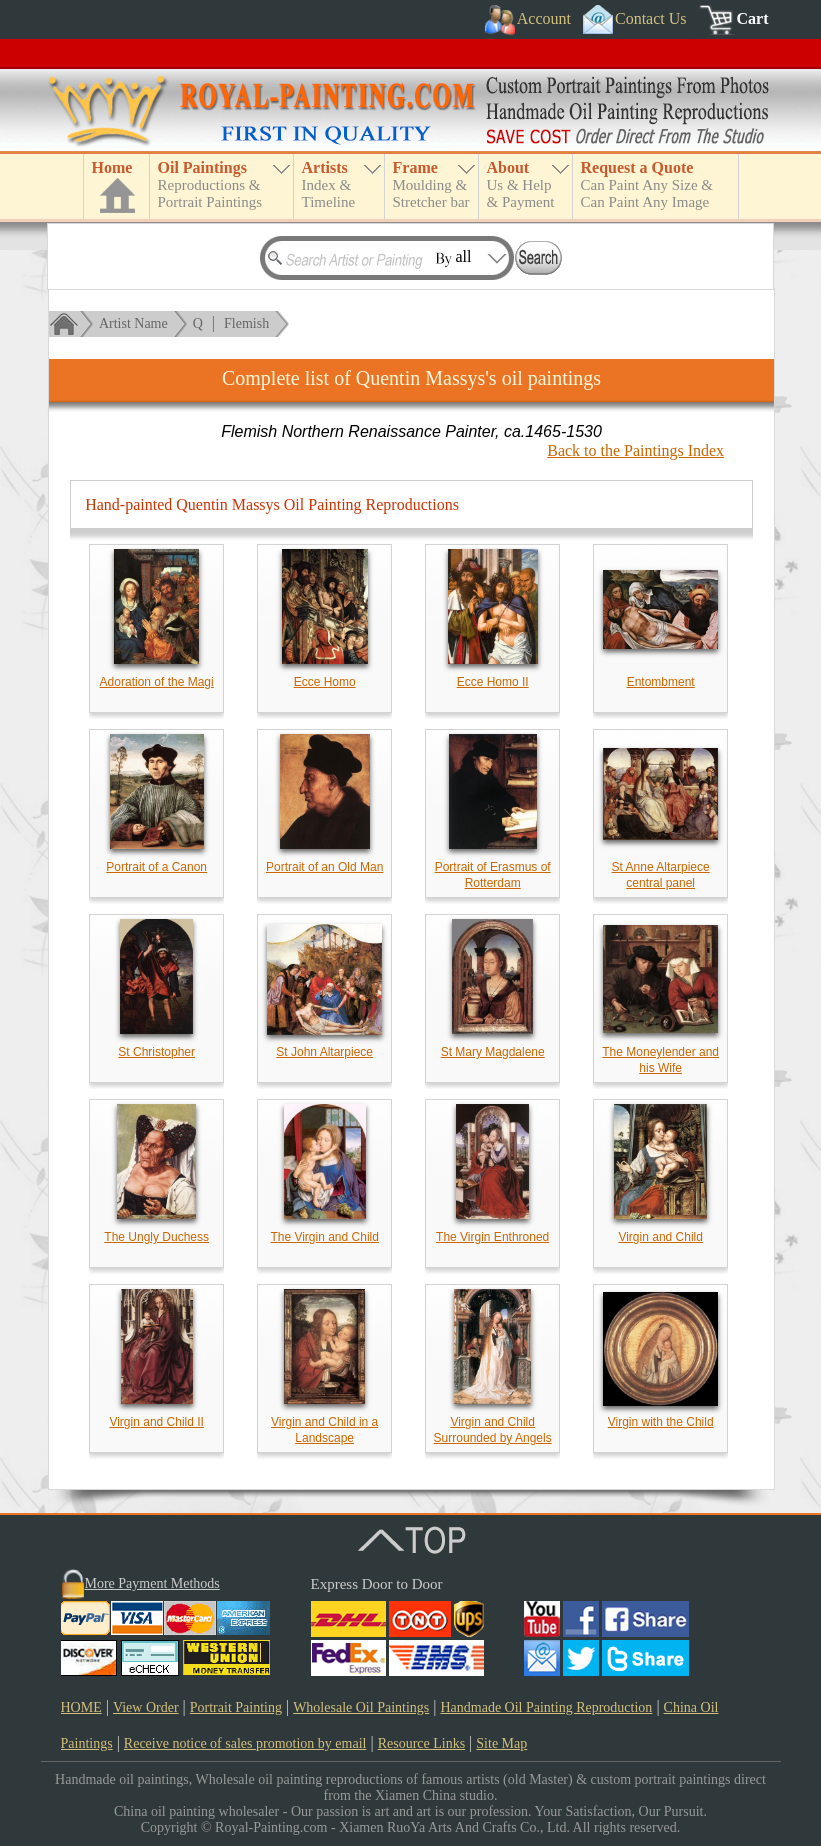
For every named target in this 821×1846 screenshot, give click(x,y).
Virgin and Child (660, 1237)
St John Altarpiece (324, 1052)
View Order (146, 1707)
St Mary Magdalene (493, 1052)
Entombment (661, 682)
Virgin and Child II (156, 1422)
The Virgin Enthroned (492, 1237)
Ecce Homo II (493, 682)
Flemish (246, 323)
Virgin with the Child (661, 1422)
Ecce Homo (325, 682)
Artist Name (133, 323)
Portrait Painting (236, 1707)
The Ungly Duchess (156, 1237)
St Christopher (156, 1052)
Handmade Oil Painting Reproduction (546, 1707)
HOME (81, 1707)
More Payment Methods (152, 1583)
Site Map (501, 1743)
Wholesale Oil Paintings (361, 1707)
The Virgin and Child (324, 1237)
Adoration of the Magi (157, 682)
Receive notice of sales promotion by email (245, 1743)
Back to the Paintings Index (635, 450)
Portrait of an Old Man (324, 867)
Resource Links (421, 1743)
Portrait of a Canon (156, 867)
